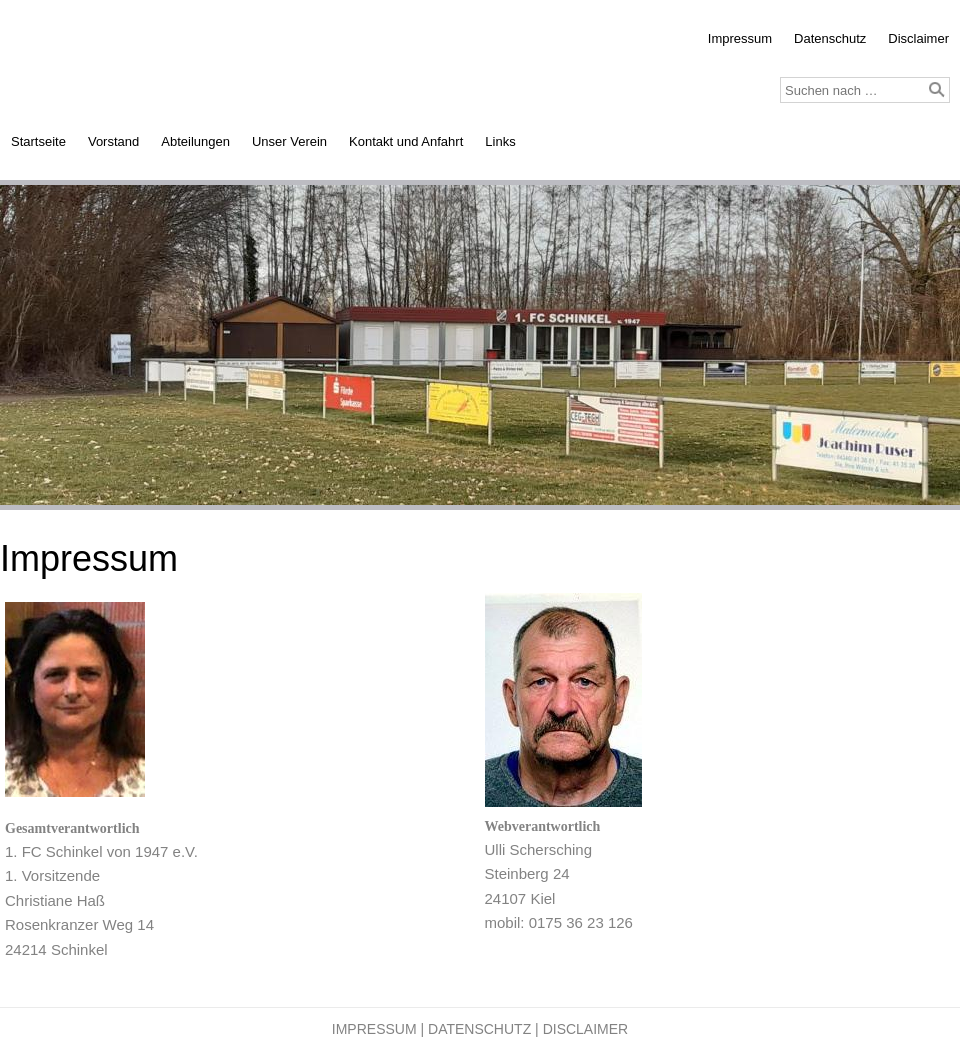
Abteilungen (195, 141)
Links (500, 141)
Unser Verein (289, 141)
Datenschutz (830, 38)
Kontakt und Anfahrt (406, 141)
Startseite (38, 141)
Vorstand (113, 141)
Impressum (740, 38)
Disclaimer (918, 38)
